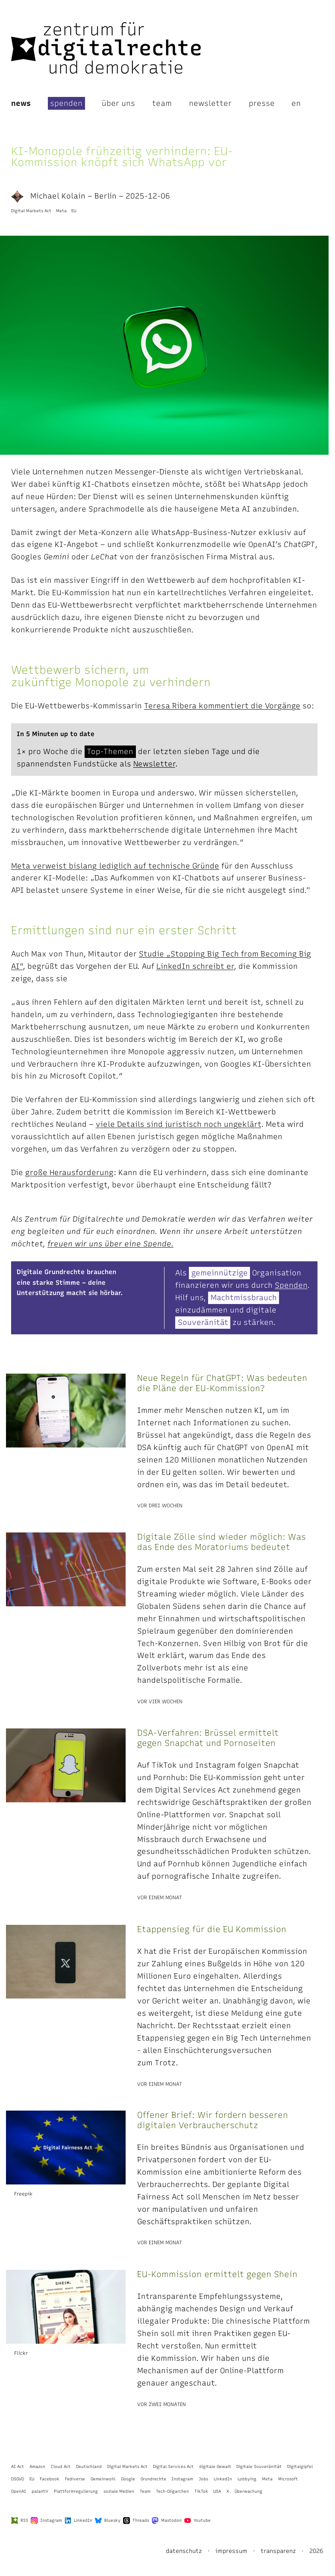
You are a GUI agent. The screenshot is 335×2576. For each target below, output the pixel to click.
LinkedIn (223, 2479)
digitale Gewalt (215, 2466)
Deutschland (89, 2466)
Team (162, 103)
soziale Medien (118, 2491)
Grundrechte (153, 2479)
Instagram (182, 2479)
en (296, 103)
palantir (40, 2491)
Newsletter (210, 103)
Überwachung (248, 2491)
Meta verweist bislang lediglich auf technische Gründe (115, 865)
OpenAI (18, 2491)
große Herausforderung (69, 1172)
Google (128, 2479)
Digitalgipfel (300, 2466)
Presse (262, 103)
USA (217, 2491)
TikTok (201, 2491)
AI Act (17, 2466)
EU (73, 210)
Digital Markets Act (31, 210)
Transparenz (278, 2550)
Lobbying (247, 2479)
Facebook (49, 2479)
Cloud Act (61, 2466)
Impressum (231, 2550)
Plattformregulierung (76, 2491)
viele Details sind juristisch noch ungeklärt (178, 1124)
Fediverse (75, 2479)
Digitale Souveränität (259, 2466)
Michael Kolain (48, 195)
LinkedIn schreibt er (195, 966)
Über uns (118, 103)
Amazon (37, 2466)
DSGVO (17, 2479)
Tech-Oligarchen (172, 2491)
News (21, 103)
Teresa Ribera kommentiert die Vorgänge (222, 705)
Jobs (203, 2479)
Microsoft (288, 2479)
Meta (61, 210)
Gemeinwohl (103, 2479)
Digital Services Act (173, 2466)
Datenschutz (184, 2550)
